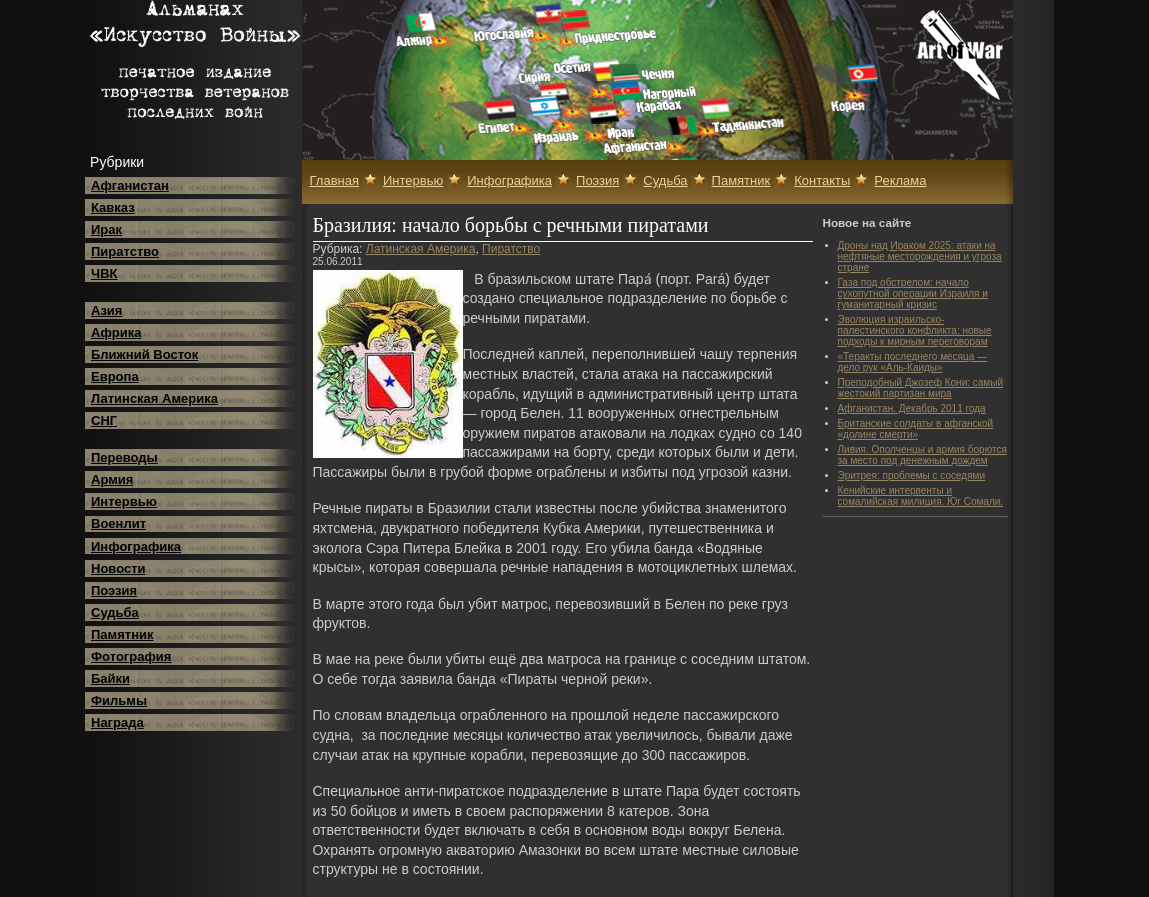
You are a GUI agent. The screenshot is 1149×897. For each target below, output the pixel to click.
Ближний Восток (144, 354)
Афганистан (130, 185)
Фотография (131, 656)
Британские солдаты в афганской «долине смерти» (916, 429)
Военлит (118, 523)
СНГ (104, 420)
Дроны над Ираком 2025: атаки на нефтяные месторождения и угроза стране (920, 256)
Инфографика (136, 546)
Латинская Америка (154, 398)
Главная (334, 180)
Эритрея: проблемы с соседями (912, 475)
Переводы (124, 457)
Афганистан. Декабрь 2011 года (912, 408)
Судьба (115, 612)
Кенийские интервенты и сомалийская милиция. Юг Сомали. (921, 496)
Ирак (106, 229)
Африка (116, 332)
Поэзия (114, 590)
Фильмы (119, 700)
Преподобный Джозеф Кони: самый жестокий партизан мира (920, 388)
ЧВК (104, 273)
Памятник (122, 634)
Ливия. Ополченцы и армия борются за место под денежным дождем (922, 455)
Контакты (822, 180)
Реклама (900, 180)
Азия (106, 310)
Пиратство (125, 251)
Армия (112, 479)
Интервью (124, 501)
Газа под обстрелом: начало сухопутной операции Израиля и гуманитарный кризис (913, 293)
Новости (118, 568)
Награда (117, 722)
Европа (115, 376)
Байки (110, 678)
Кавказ (113, 207)
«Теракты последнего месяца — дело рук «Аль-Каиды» (913, 362)
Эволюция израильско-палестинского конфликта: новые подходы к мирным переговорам (915, 330)
